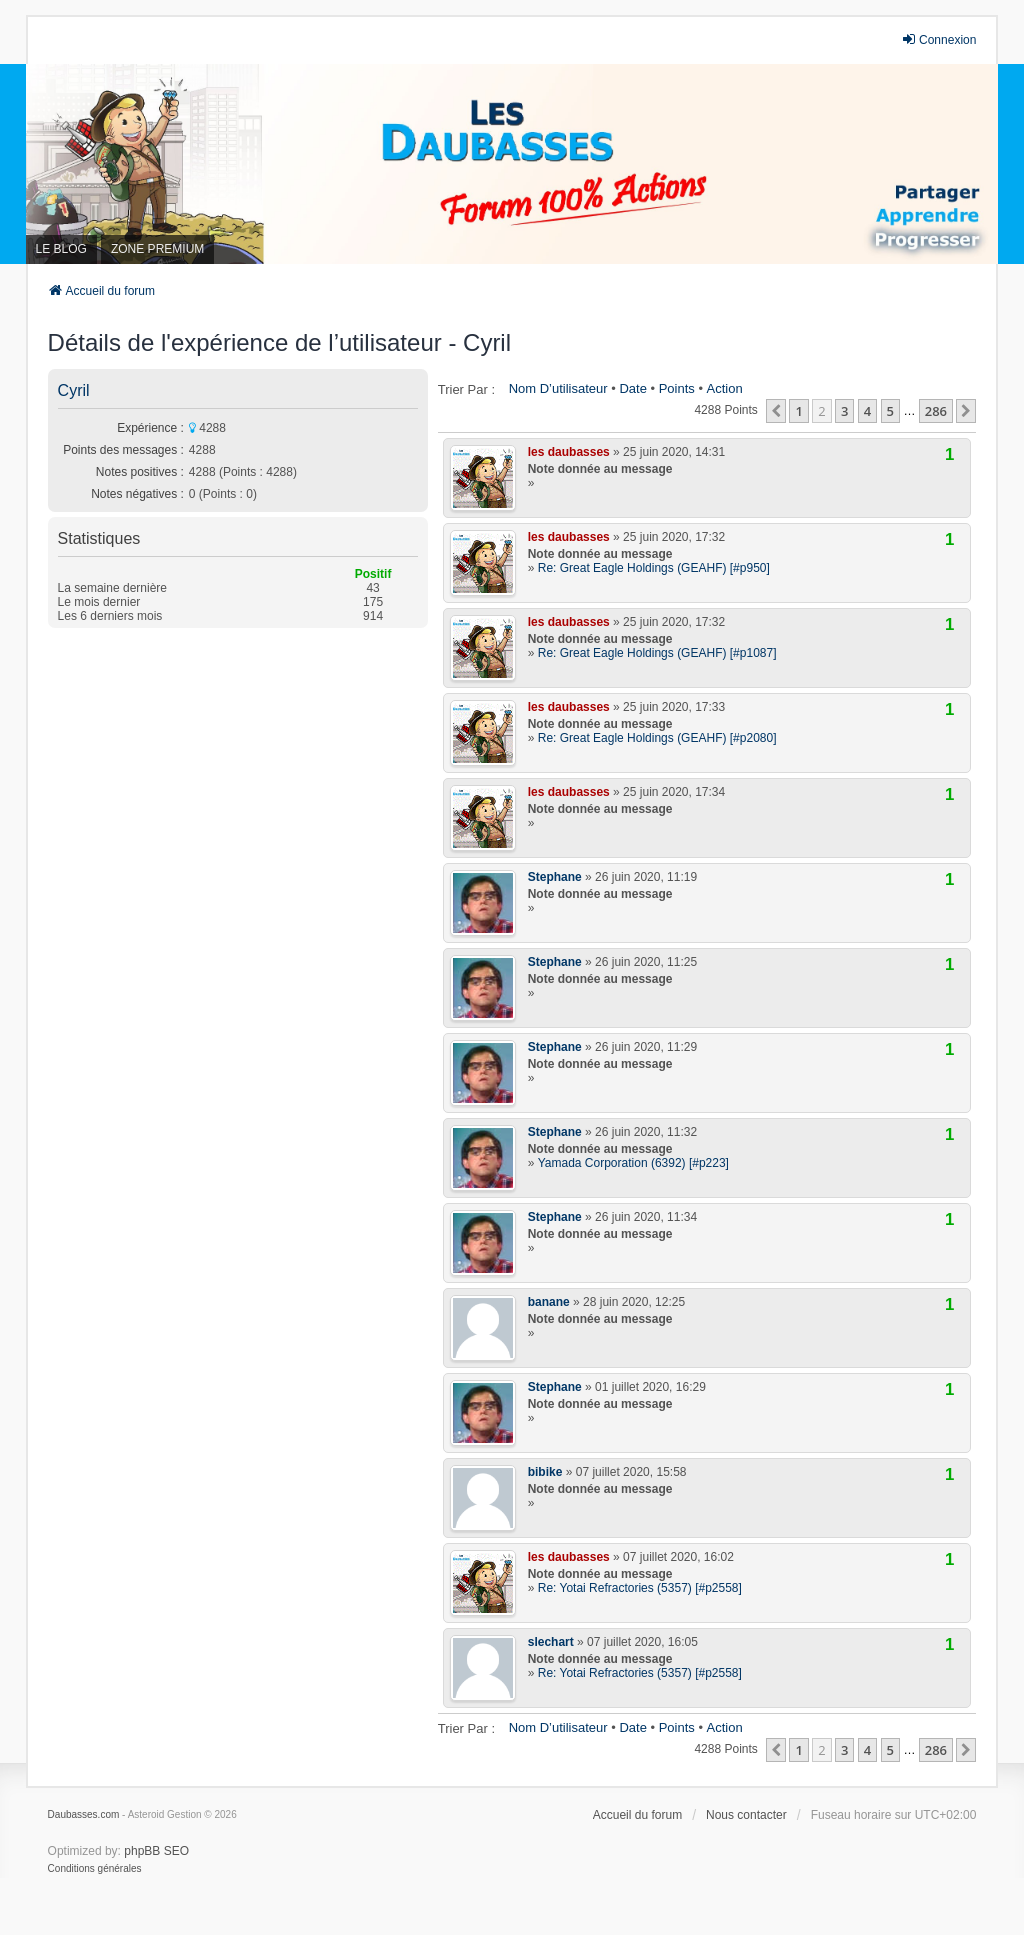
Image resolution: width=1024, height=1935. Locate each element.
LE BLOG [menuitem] (61, 249)
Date (632, 388)
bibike (545, 1472)
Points (677, 388)
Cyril (74, 390)
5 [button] (890, 411)
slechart (551, 1642)
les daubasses (569, 452)
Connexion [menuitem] (938, 39)
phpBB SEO (156, 1851)
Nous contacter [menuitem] (746, 1815)
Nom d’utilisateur (558, 388)
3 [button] (844, 411)
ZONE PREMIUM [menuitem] (157, 249)
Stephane (555, 877)
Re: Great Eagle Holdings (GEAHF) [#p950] (654, 568)
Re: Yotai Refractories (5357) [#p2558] (640, 1588)
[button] (776, 411)
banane (549, 1302)
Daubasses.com (84, 1814)
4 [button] (867, 411)
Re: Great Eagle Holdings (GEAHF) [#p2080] (657, 738)
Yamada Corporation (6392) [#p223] (633, 1163)
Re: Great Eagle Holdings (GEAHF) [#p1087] (657, 653)
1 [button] (798, 411)
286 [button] (936, 411)
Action (725, 388)
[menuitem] (95, 1869)
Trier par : (466, 389)
